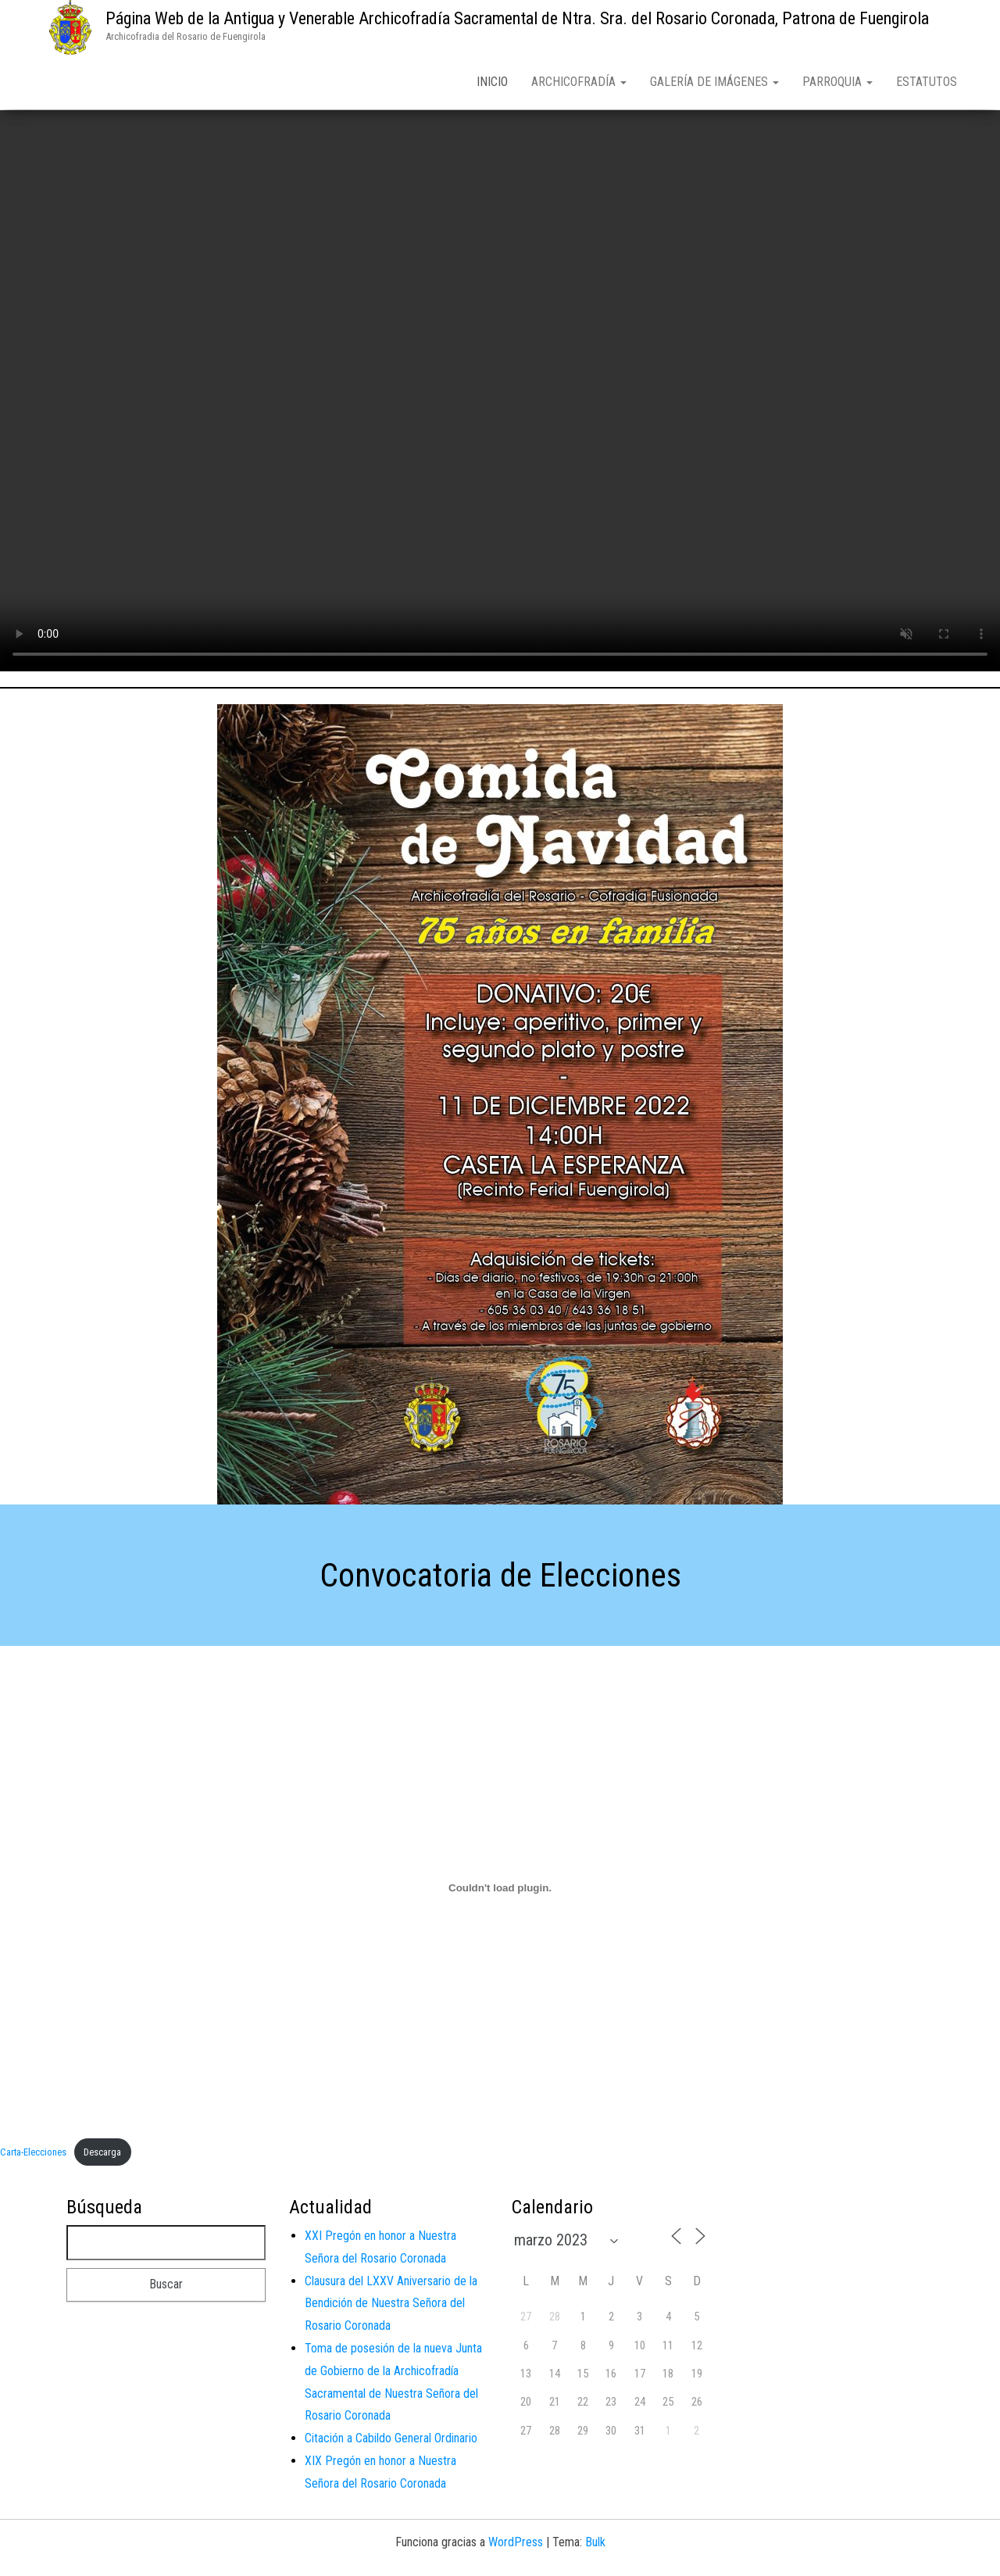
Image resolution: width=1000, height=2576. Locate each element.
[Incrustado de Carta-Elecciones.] (500, 1891)
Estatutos (926, 81)
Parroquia (837, 81)
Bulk (595, 2545)
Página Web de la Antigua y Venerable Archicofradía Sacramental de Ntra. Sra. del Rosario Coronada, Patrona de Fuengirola (517, 18)
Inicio (492, 81)
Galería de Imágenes (714, 81)
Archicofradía (579, 81)
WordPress (515, 2545)
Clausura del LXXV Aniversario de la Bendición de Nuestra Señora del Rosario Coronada (391, 2307)
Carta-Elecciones (33, 2155)
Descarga (102, 2155)
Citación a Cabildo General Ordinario (391, 2441)
